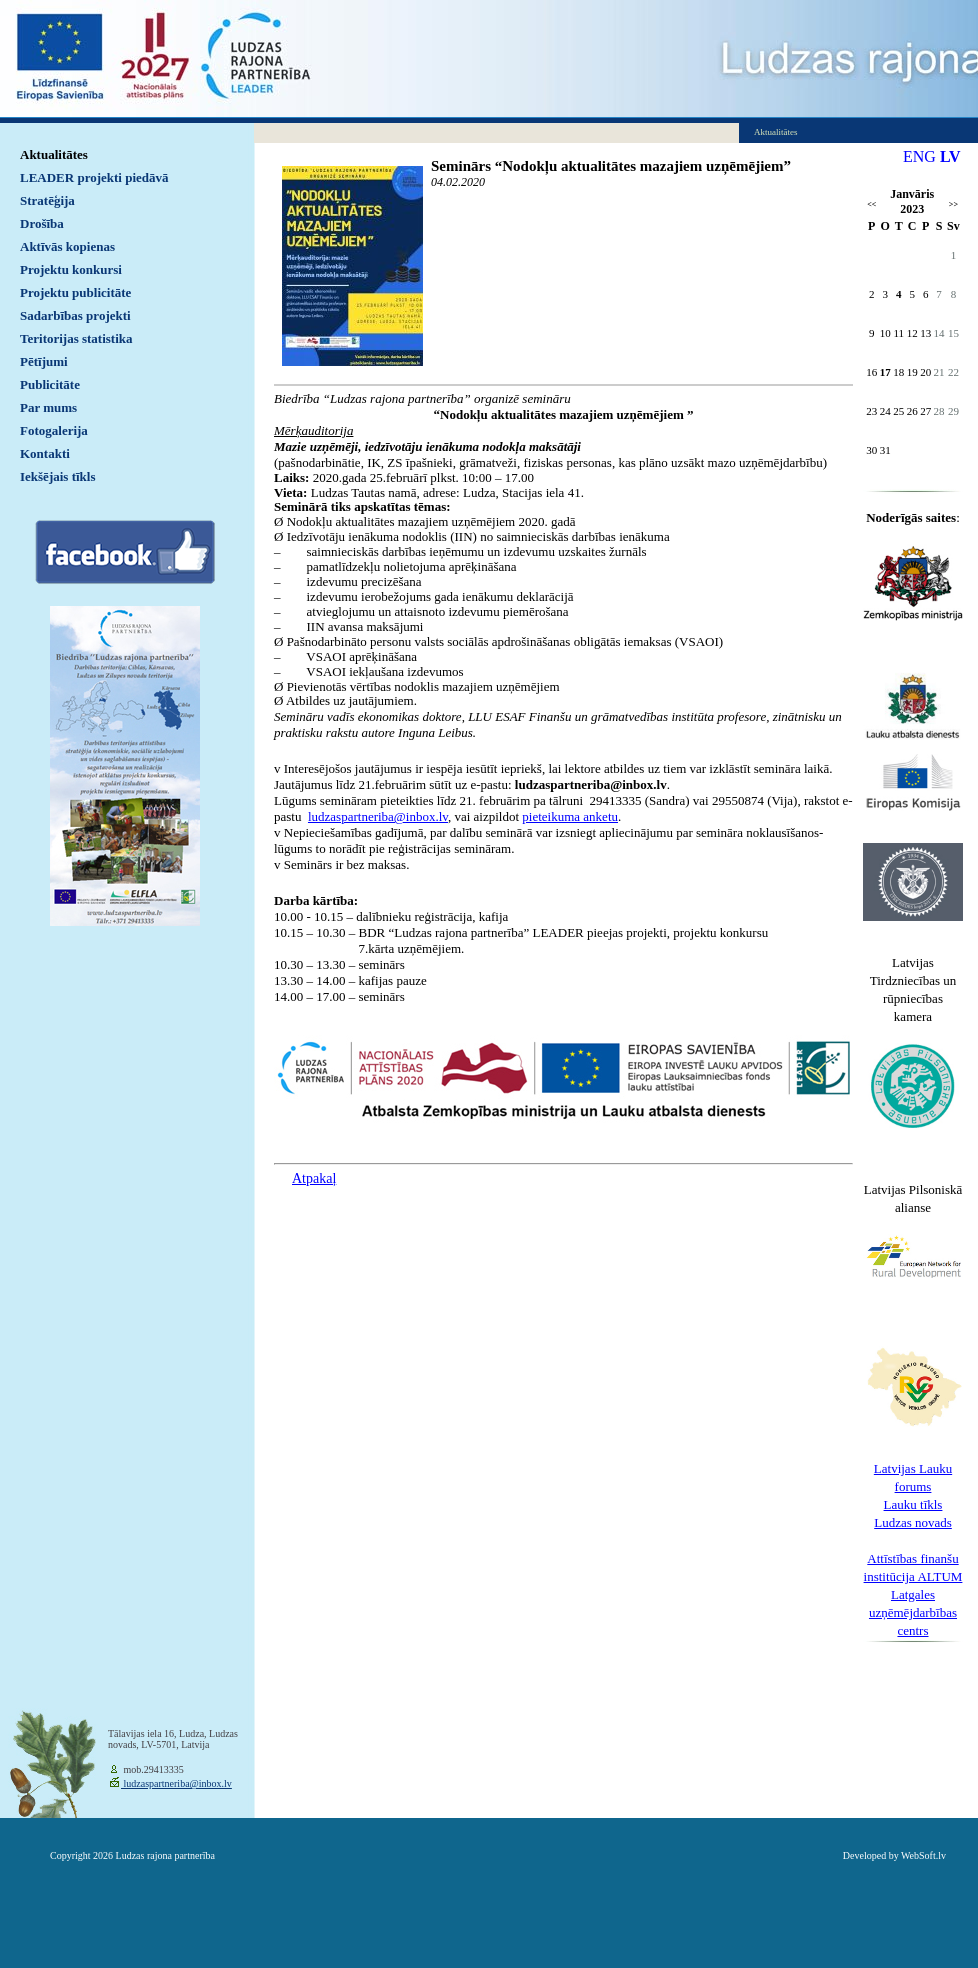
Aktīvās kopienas (67, 246)
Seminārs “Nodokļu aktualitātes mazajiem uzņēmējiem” (611, 166)
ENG (919, 156)
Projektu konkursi (71, 269)
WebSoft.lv (923, 1855)
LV (950, 156)
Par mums (48, 407)
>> (953, 204)
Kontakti (45, 453)
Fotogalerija (54, 430)
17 (885, 372)
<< (871, 204)
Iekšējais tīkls (57, 476)
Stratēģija (47, 200)
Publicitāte (50, 384)
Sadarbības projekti (75, 315)
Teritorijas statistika (76, 338)
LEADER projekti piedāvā (94, 177)
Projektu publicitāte (75, 292)
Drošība (42, 223)
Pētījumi (44, 361)
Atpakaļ (314, 1178)
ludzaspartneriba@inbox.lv (176, 1783)
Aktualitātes (54, 154)
